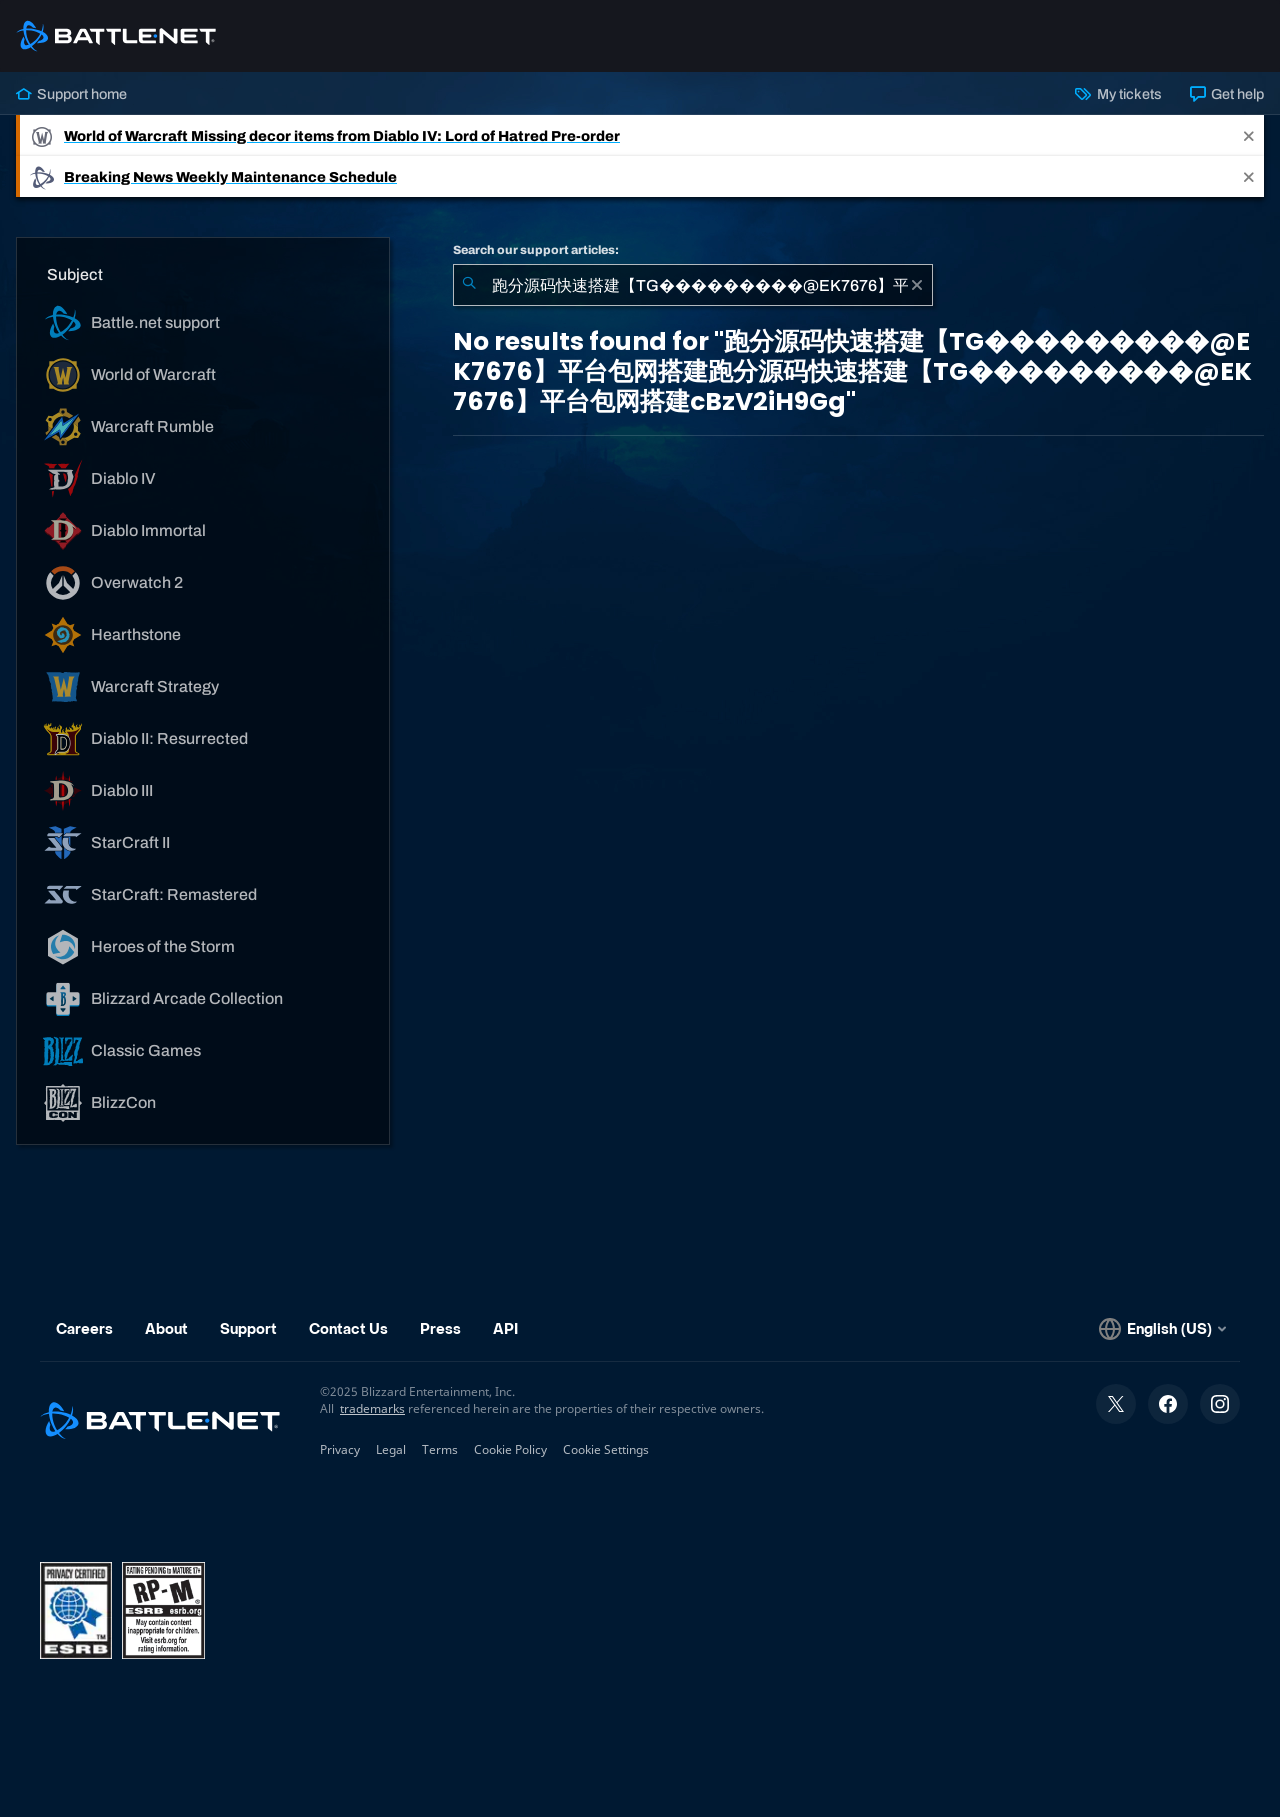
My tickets (1118, 94)
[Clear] (917, 285)
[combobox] (693, 285)
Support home (71, 94)
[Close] (1249, 135)
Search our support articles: (536, 250)
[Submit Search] (469, 285)
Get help (1227, 94)
